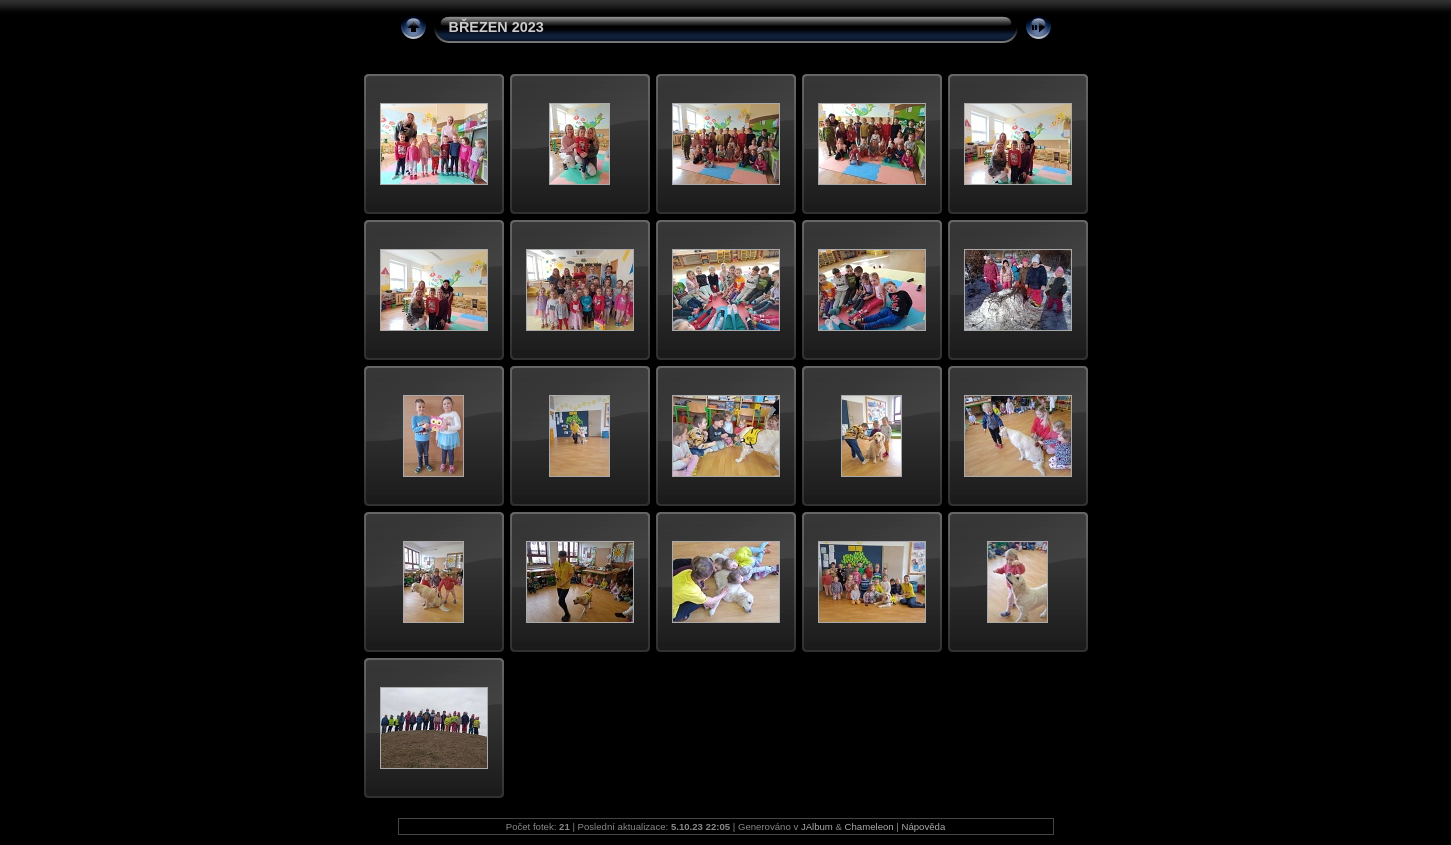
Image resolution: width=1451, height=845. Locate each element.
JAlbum (817, 826)
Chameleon (869, 826)
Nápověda (924, 826)
